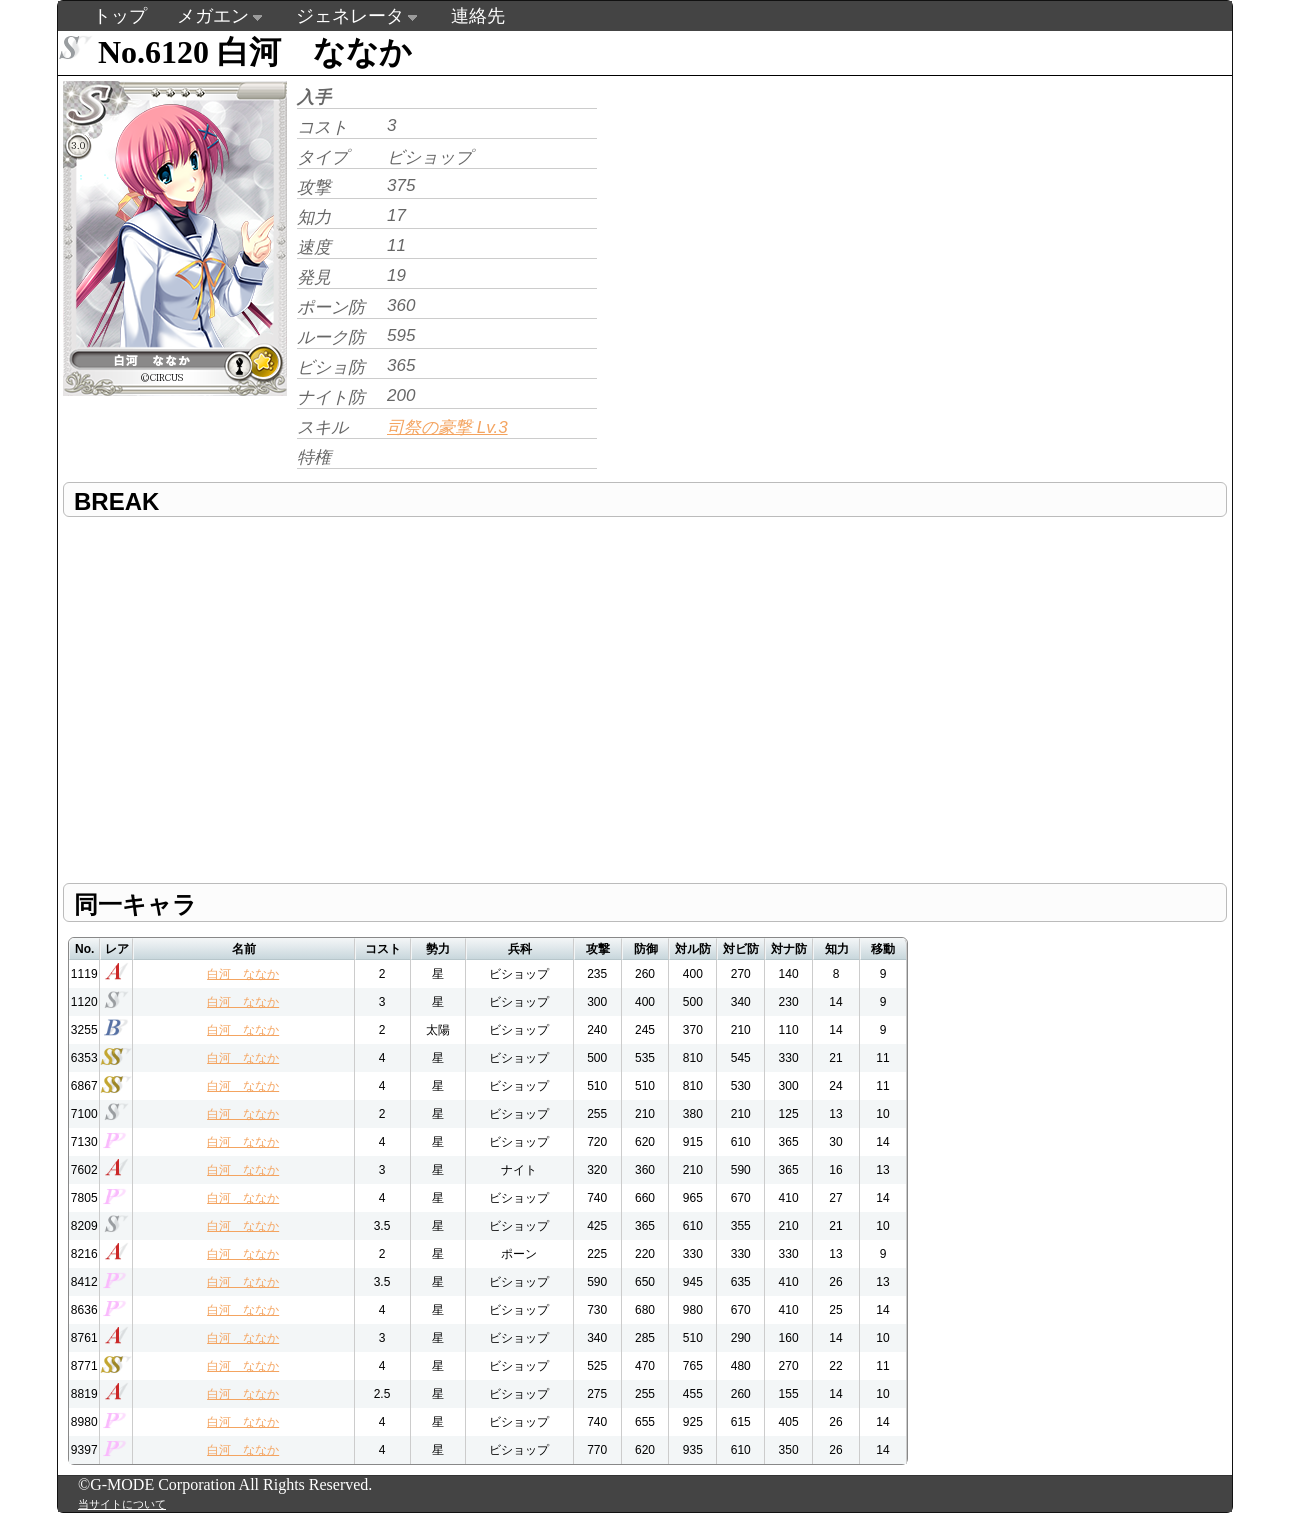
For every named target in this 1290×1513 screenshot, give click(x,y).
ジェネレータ (350, 16)
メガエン (213, 16)
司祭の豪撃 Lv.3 (447, 427)
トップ (120, 16)
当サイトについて (122, 1504)
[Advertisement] (770, 216)
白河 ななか (243, 974)
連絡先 (478, 16)
